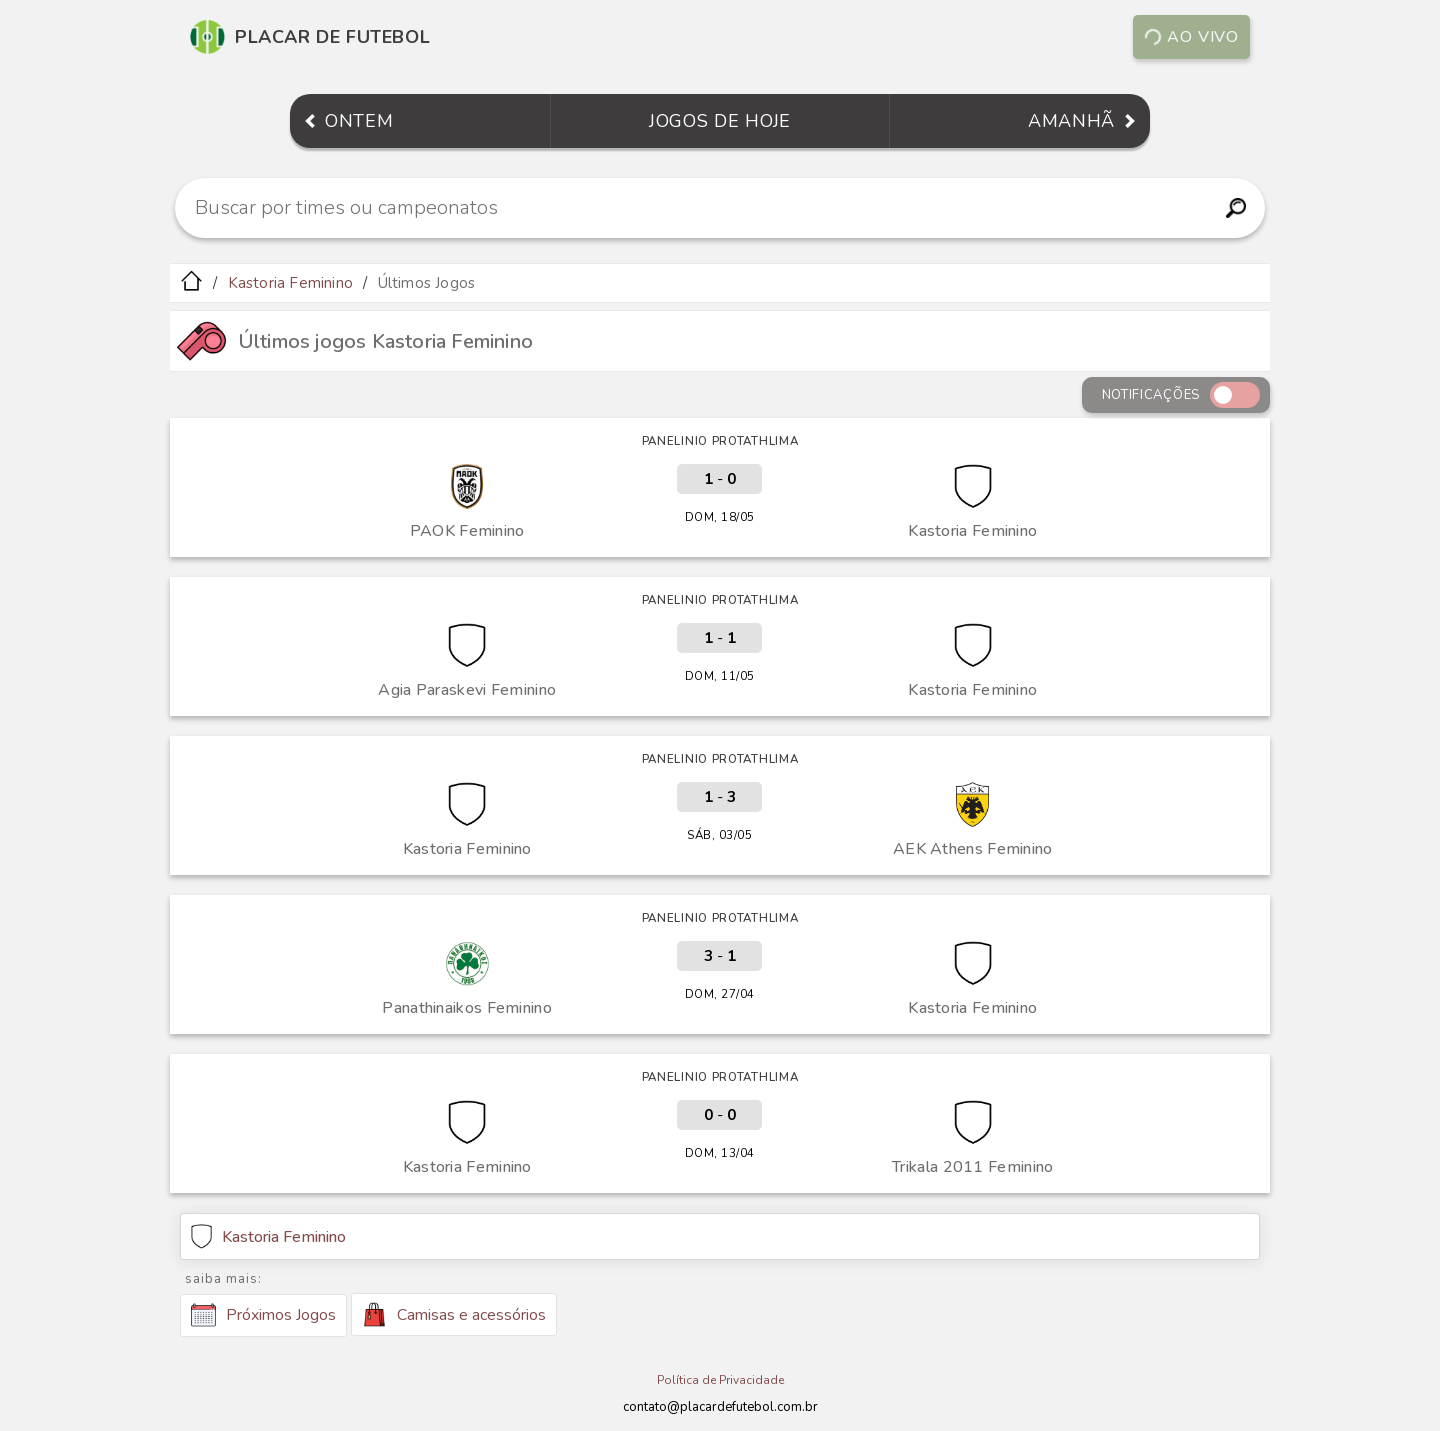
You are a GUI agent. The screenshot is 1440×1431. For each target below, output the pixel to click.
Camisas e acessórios (454, 1314)
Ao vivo (1191, 37)
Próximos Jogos (263, 1315)
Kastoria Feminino (290, 283)
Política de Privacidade (720, 1380)
